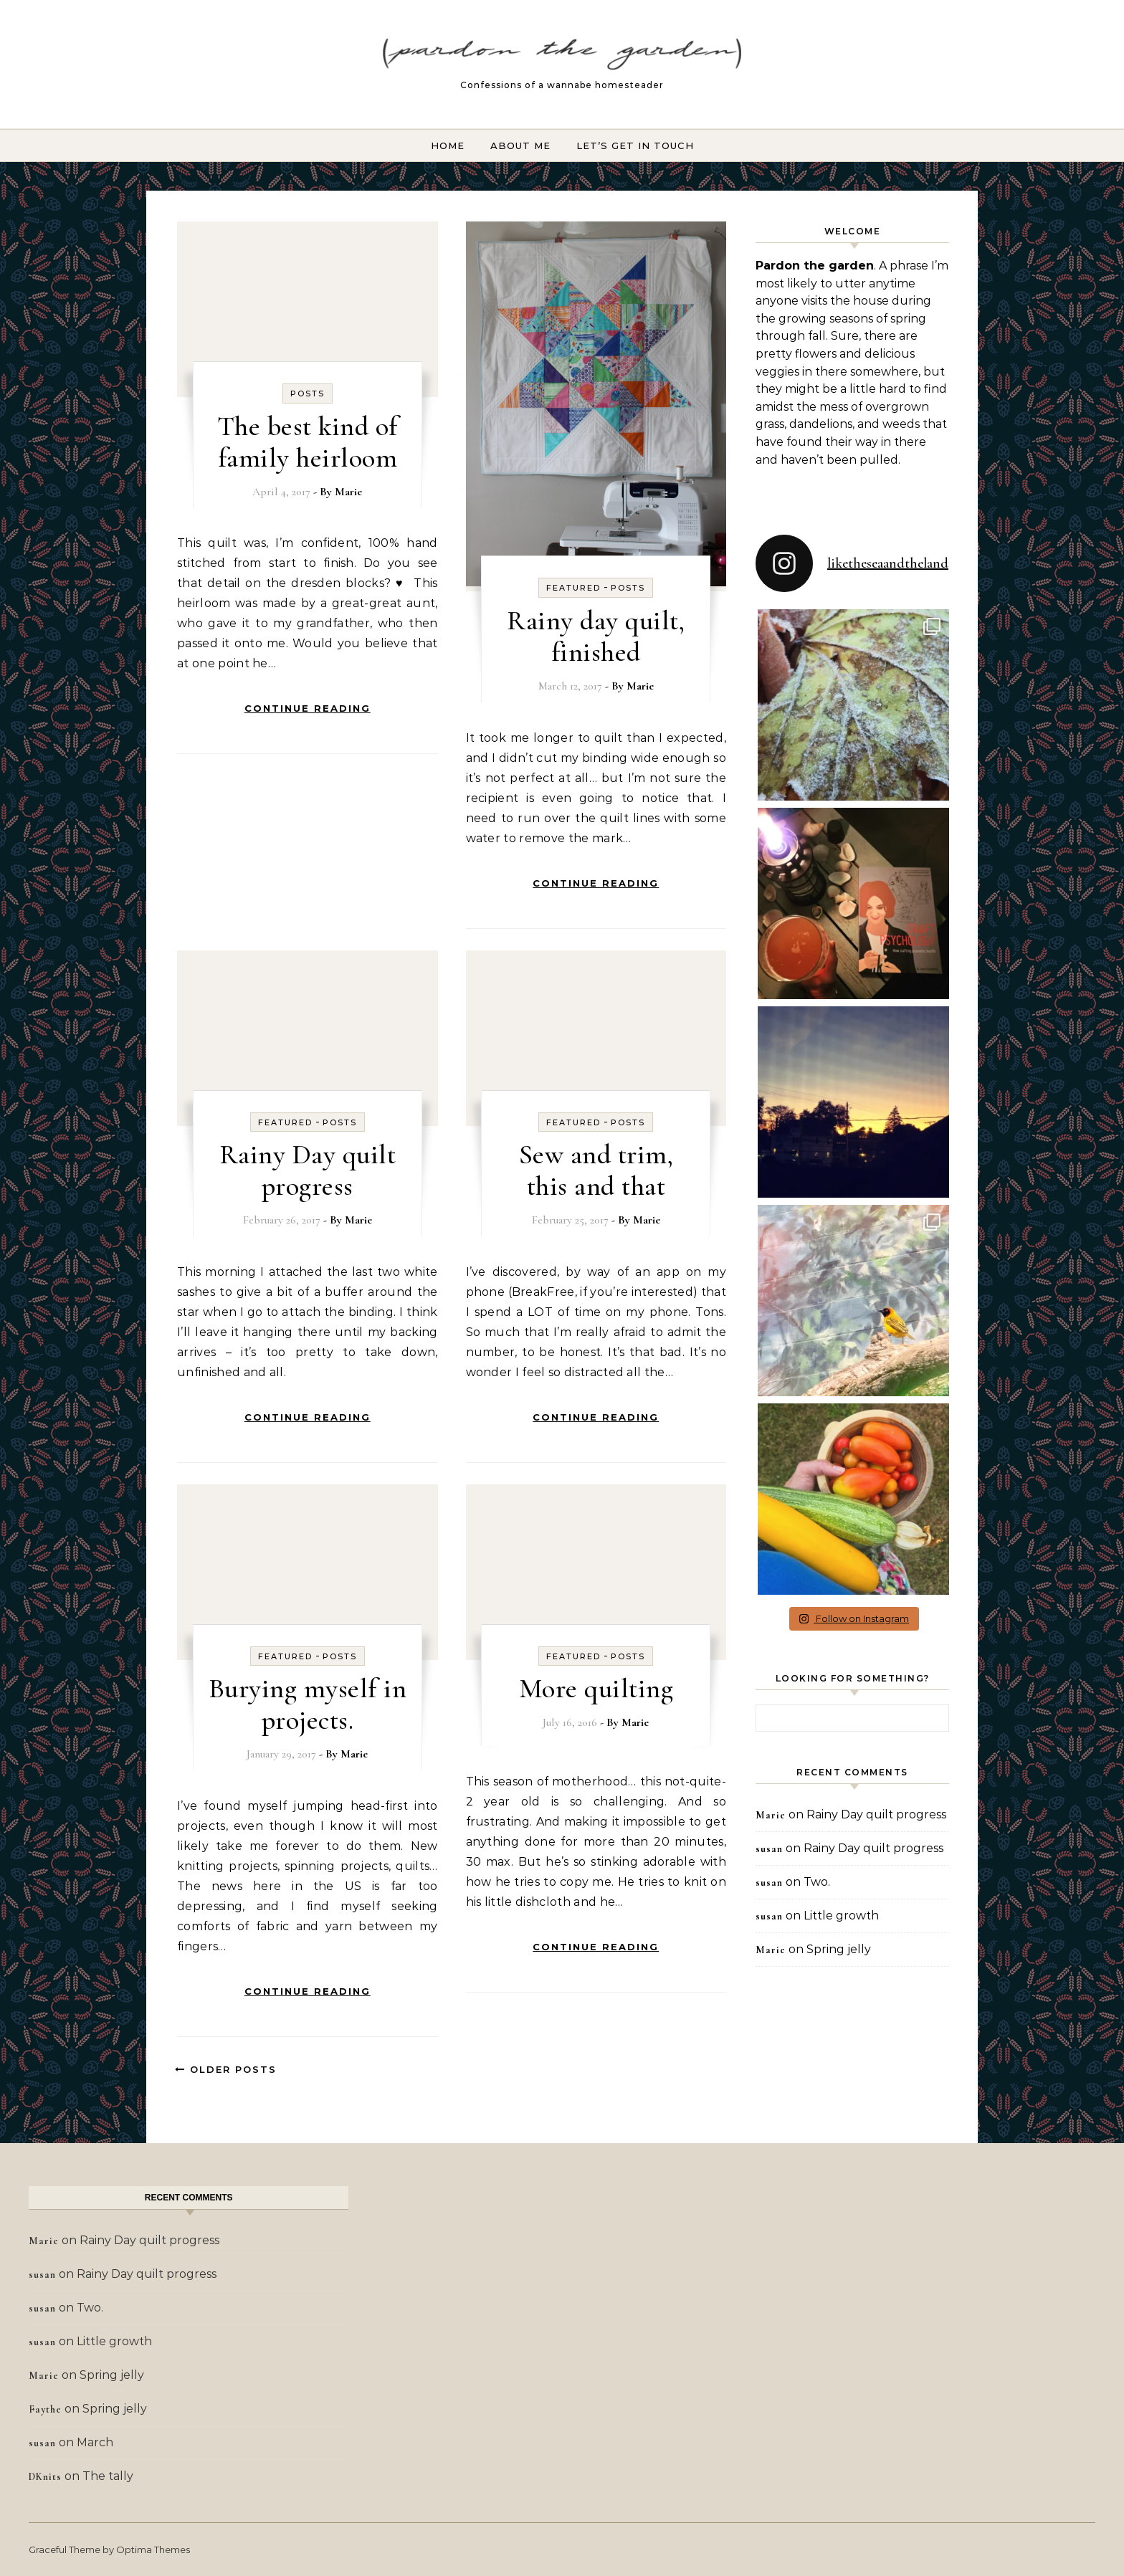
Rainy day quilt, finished (596, 636)
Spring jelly (838, 1949)
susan (769, 1849)
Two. (817, 1882)
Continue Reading (307, 708)
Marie (348, 492)
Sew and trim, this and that (596, 1170)
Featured (573, 588)
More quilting (596, 1688)
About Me (520, 145)
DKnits (45, 2477)
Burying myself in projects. (308, 1704)
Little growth (841, 1915)
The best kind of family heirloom (307, 442)
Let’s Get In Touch (635, 145)
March (95, 2442)
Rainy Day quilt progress (307, 1170)
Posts (307, 393)
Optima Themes (153, 2549)
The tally (107, 2476)
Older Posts (226, 2069)
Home (448, 145)
